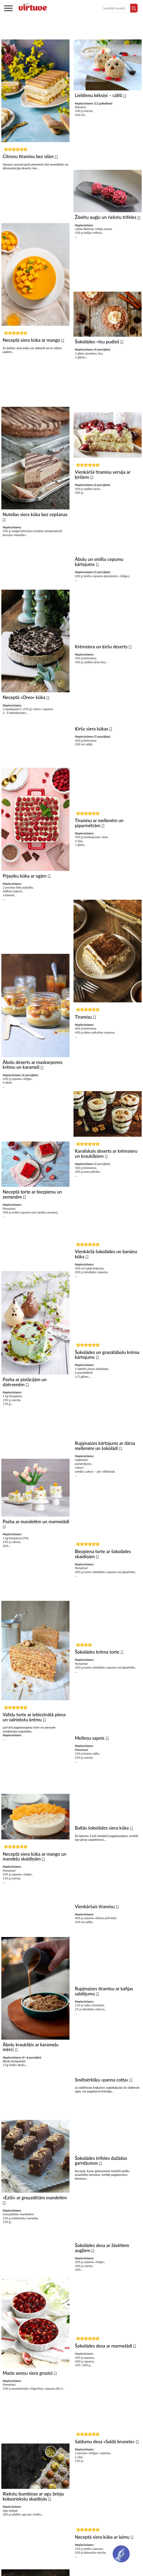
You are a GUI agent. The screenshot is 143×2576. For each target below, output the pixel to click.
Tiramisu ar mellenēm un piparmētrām (99, 841)
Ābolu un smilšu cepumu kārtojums (99, 572)
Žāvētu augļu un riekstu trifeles (106, 220)
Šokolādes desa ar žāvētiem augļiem (102, 2302)
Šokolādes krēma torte (98, 1688)
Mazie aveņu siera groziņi (28, 2406)
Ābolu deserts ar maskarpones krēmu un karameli (33, 1077)
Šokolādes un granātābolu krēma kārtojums (107, 1383)
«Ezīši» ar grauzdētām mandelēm (35, 2228)
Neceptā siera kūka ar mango (32, 342)
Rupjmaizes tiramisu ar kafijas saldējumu (104, 2037)
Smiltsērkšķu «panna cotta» (102, 2129)
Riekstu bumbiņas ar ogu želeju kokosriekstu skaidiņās (33, 2532)
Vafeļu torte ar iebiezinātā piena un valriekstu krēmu (34, 1740)
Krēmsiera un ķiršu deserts (102, 659)
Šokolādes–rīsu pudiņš (97, 347)
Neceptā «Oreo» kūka (24, 705)
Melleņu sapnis (90, 1777)
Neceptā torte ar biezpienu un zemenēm (32, 1210)
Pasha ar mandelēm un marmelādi (36, 1542)
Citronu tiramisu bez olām (29, 156)
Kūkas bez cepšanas (71, 30)
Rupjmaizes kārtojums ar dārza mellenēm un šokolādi (105, 1477)
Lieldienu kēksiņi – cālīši (99, 95)
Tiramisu (84, 1037)
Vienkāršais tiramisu (95, 1950)
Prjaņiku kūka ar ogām (25, 886)
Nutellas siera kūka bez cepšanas (35, 519)
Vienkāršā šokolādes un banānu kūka (106, 1280)
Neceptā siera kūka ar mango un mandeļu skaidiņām (34, 1882)
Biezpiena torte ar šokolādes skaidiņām (103, 1587)
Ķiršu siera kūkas (92, 744)
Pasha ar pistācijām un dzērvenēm (25, 1400)
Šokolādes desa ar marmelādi (104, 2403)
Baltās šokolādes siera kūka (102, 1869)
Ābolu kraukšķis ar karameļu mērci (30, 2075)
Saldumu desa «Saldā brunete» (105, 2501)
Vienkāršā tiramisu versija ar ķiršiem (102, 482)
